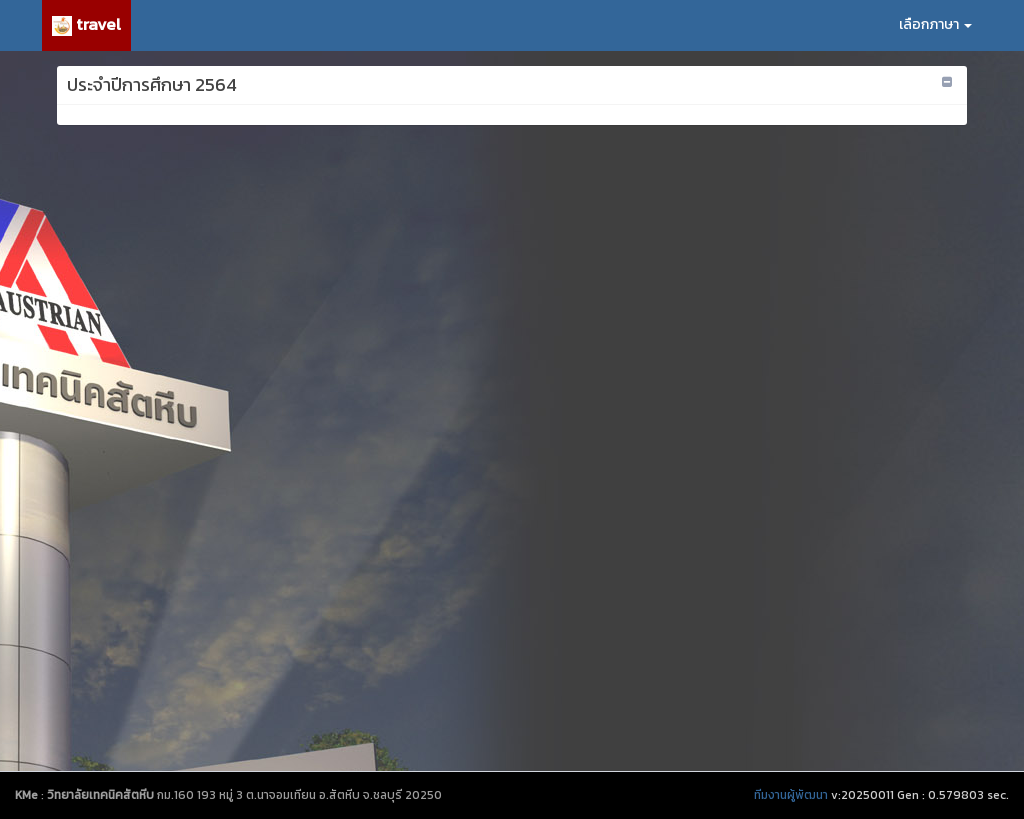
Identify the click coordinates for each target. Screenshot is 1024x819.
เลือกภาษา (935, 24)
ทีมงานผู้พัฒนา (791, 795)
